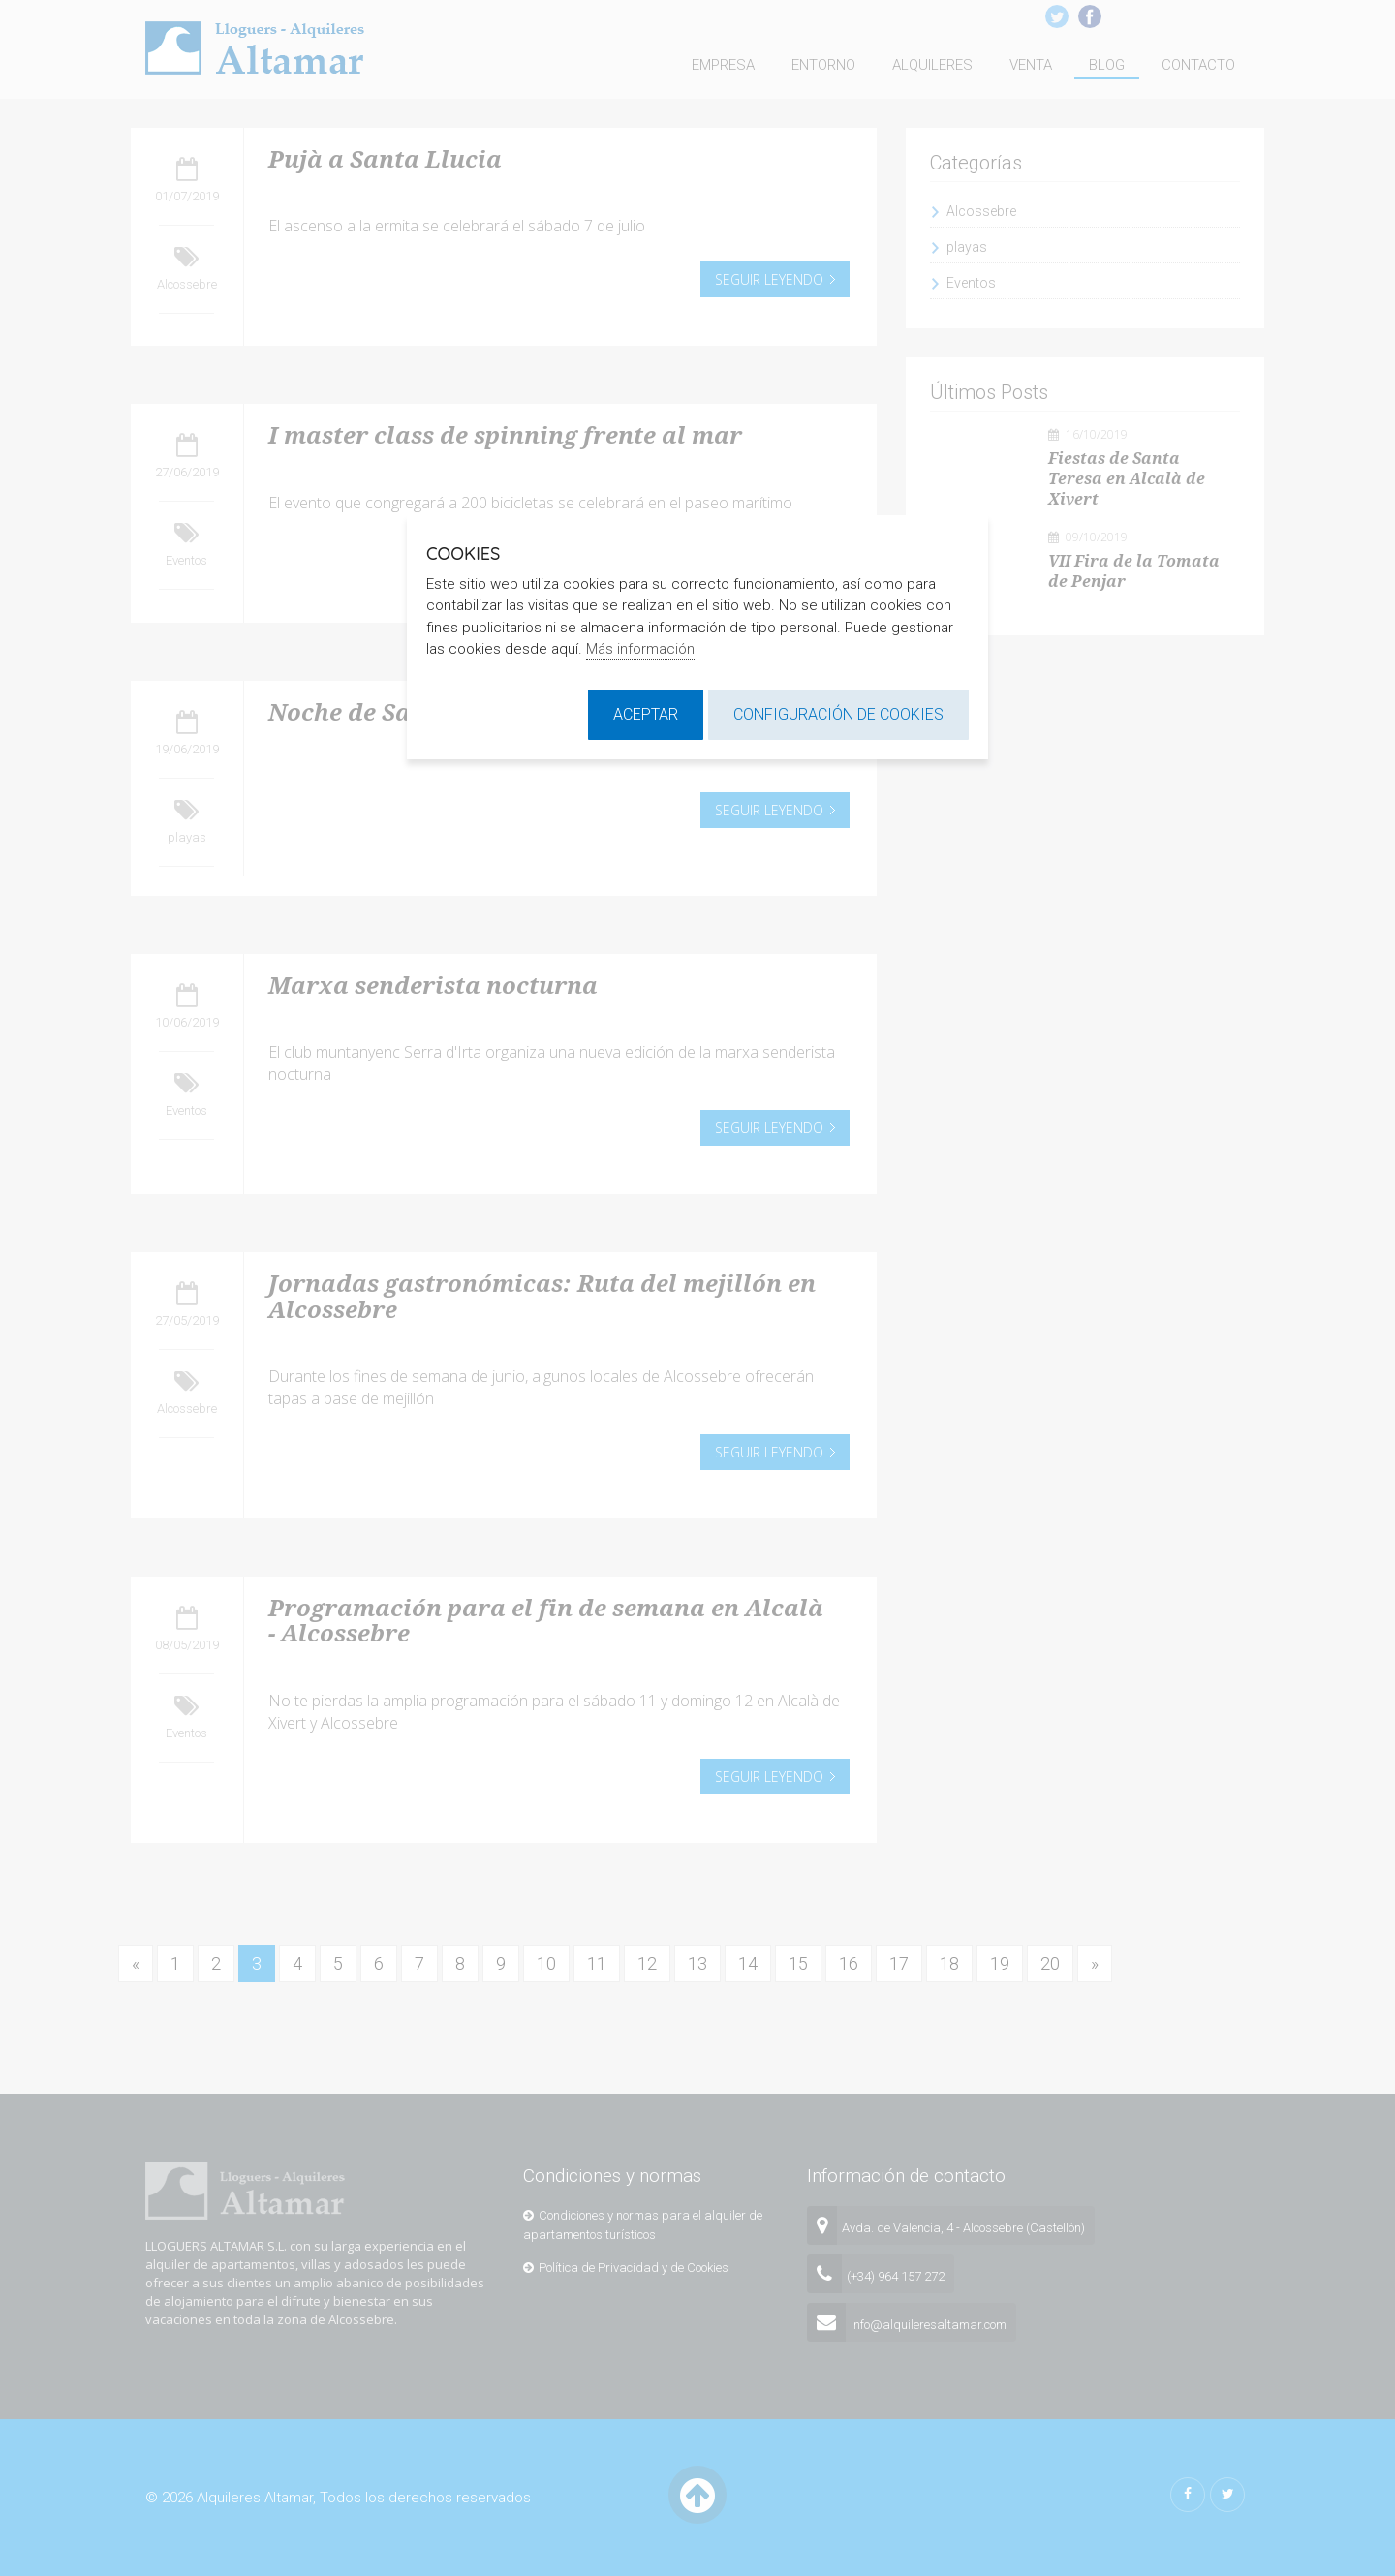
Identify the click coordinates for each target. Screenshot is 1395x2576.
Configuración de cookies (838, 714)
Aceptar (645, 714)
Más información (640, 649)
